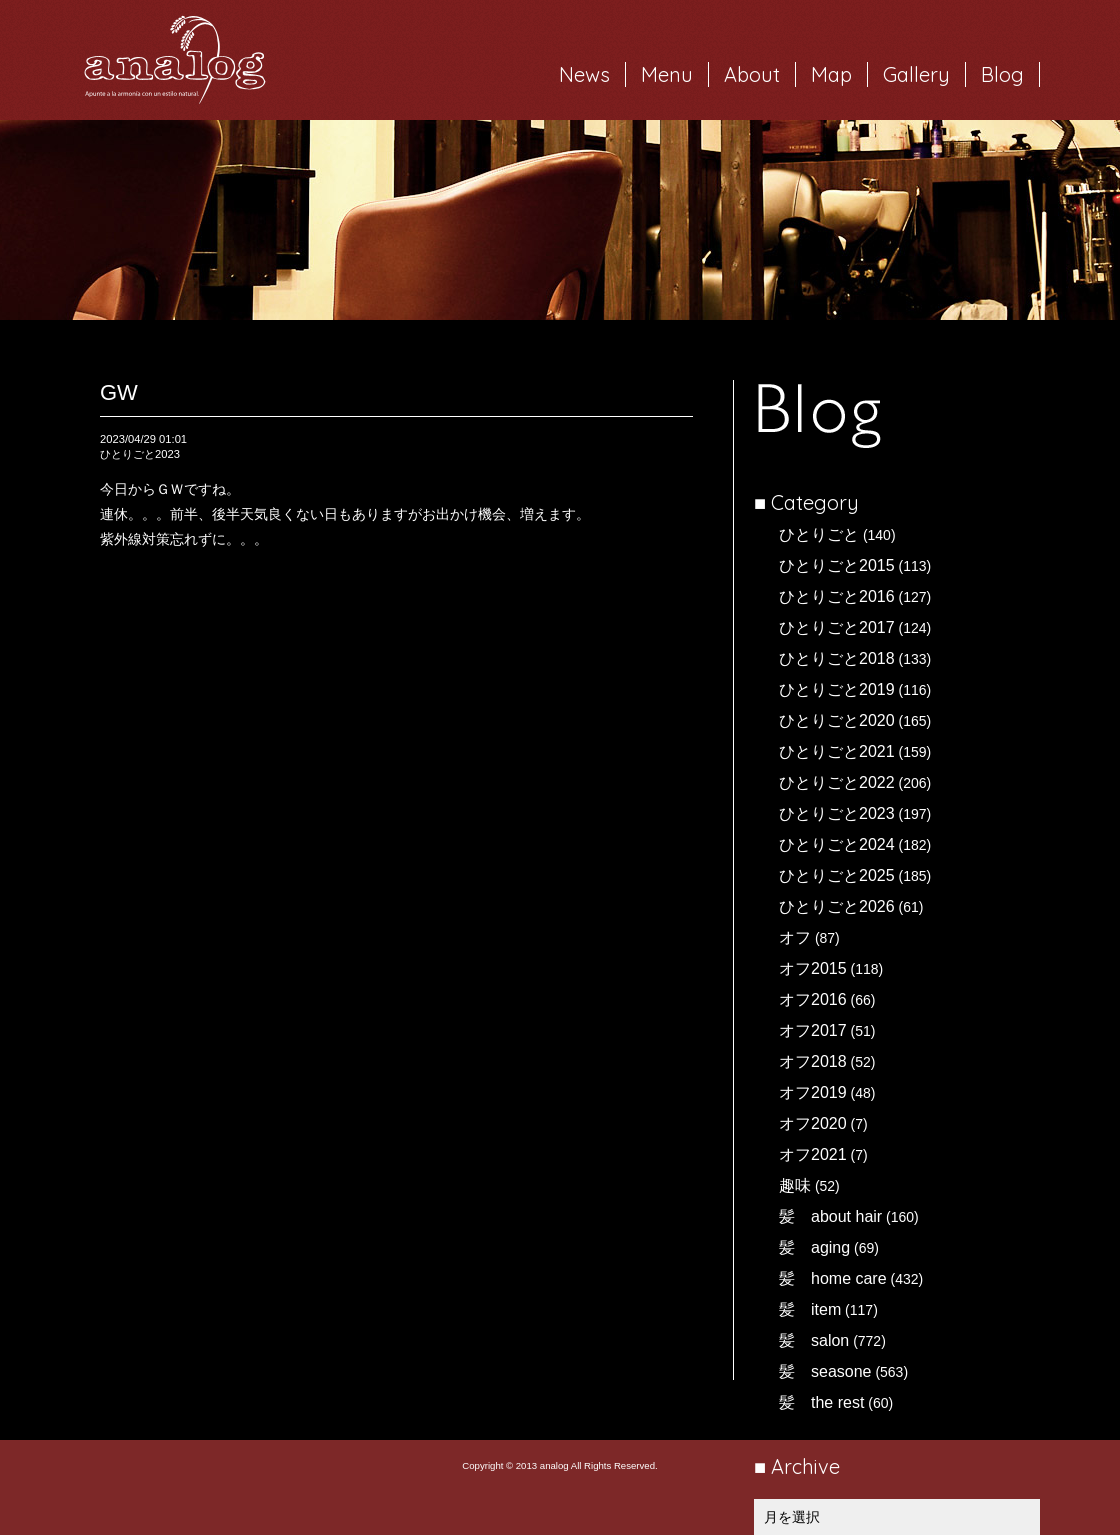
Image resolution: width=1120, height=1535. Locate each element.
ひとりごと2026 (837, 906)
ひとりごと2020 (837, 720)
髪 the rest (821, 1402)
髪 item (810, 1309)
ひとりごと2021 (837, 751)
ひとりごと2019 (837, 689)
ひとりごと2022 (837, 782)
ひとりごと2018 (837, 658)
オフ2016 (813, 999)
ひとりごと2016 (837, 596)
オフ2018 (813, 1061)
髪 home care (833, 1278)
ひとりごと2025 (837, 875)
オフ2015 (813, 968)
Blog (1002, 74)
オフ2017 (813, 1030)
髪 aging (814, 1247)
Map (831, 74)
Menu (667, 74)
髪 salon (814, 1340)
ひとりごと (819, 534)
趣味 (795, 1185)
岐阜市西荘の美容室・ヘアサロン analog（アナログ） (175, 60)
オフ (795, 937)
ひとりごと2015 (837, 565)
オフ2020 (813, 1123)
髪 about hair (830, 1216)
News (584, 74)
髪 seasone (825, 1371)
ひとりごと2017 (837, 627)
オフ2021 (813, 1154)
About (752, 74)
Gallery (916, 74)
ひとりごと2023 (837, 813)
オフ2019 (813, 1092)
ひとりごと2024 (837, 844)
